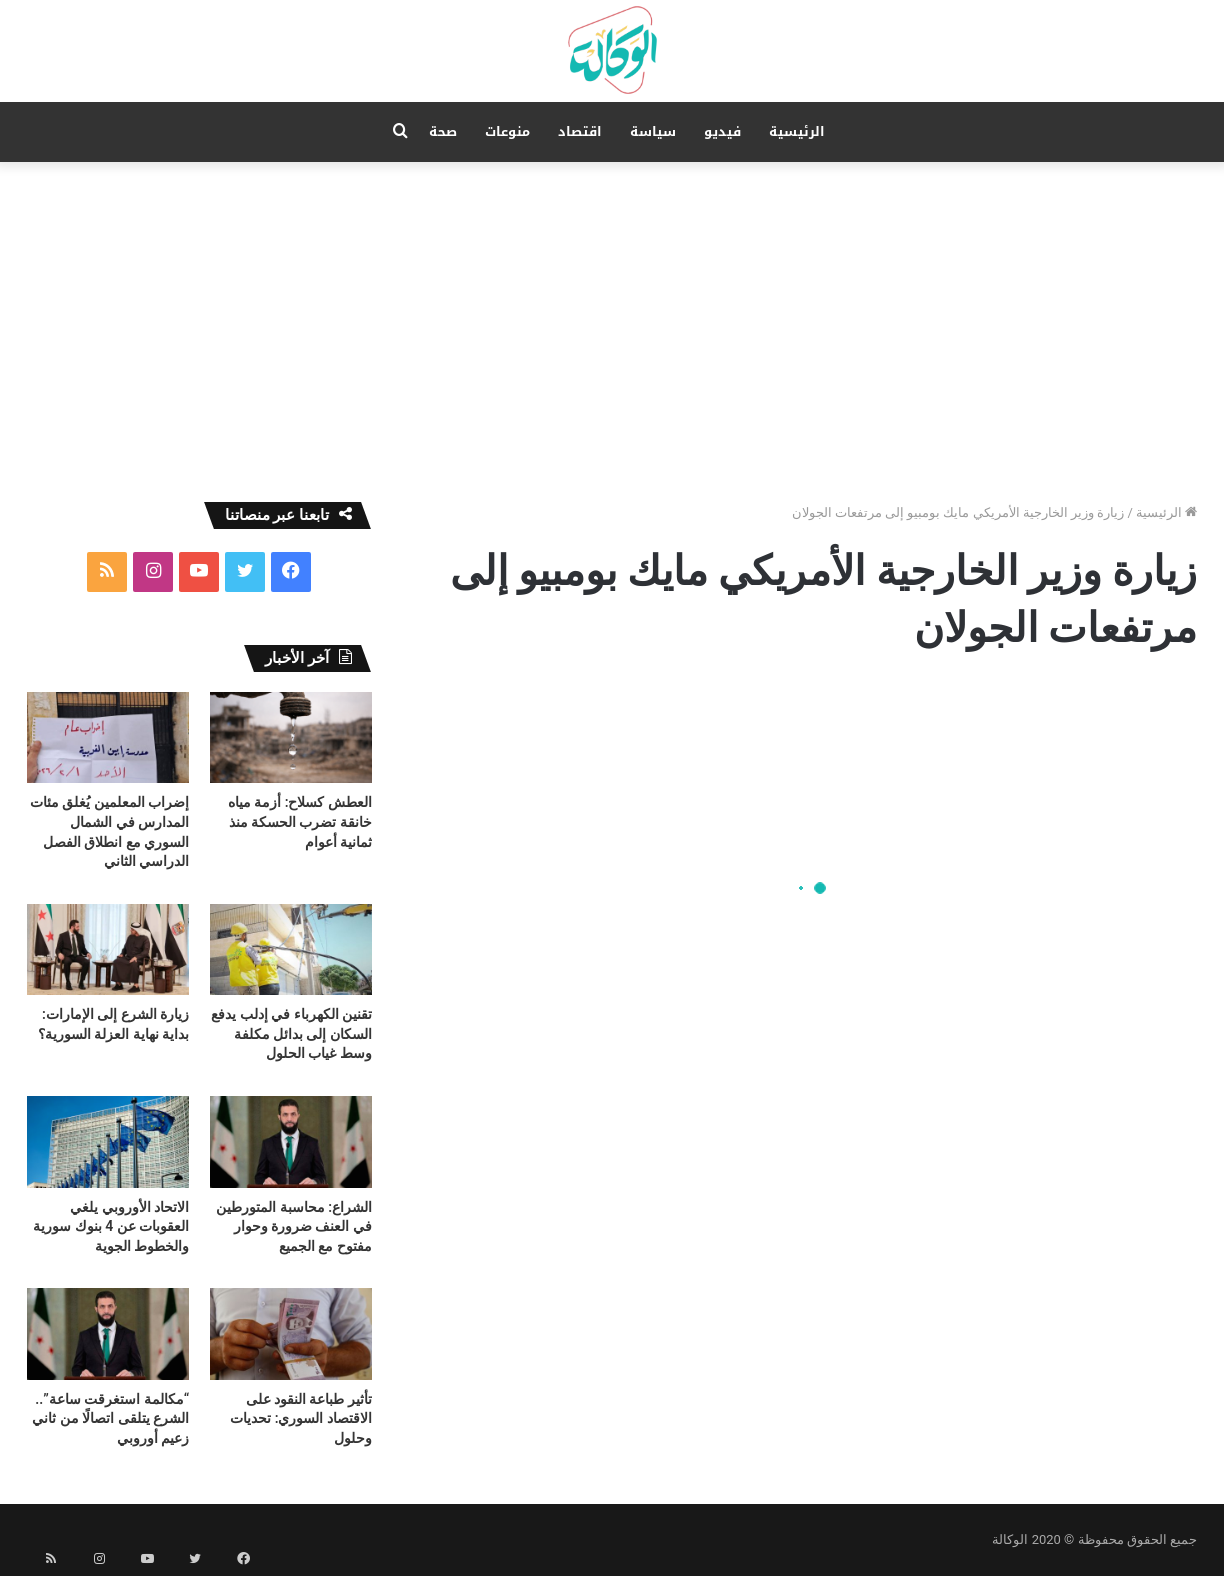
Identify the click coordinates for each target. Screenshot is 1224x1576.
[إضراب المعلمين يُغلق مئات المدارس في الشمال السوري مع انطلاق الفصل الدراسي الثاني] (108, 737)
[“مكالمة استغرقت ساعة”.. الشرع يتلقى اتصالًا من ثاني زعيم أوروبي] (108, 1333)
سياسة (653, 131)
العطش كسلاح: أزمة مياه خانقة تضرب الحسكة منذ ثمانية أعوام (300, 821)
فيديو (722, 131)
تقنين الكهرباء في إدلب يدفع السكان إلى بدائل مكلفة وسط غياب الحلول (291, 1033)
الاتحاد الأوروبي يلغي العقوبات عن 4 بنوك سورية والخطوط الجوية (111, 1226)
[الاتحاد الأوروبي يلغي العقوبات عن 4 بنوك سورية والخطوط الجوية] (108, 1141)
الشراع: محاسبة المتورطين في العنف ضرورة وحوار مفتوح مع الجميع (294, 1226)
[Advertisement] (612, 332)
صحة (443, 131)
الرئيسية (797, 131)
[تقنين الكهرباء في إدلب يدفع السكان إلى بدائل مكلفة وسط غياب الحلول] (291, 949)
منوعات (507, 131)
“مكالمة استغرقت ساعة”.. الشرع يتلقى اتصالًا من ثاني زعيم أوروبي (110, 1418)
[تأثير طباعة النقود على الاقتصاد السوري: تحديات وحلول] (291, 1333)
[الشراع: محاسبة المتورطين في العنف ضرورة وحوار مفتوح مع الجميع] (291, 1141)
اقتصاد (580, 131)
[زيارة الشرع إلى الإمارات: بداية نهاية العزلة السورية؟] (108, 949)
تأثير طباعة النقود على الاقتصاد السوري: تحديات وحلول (301, 1418)
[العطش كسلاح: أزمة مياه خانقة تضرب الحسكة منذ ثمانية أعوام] (291, 737)
